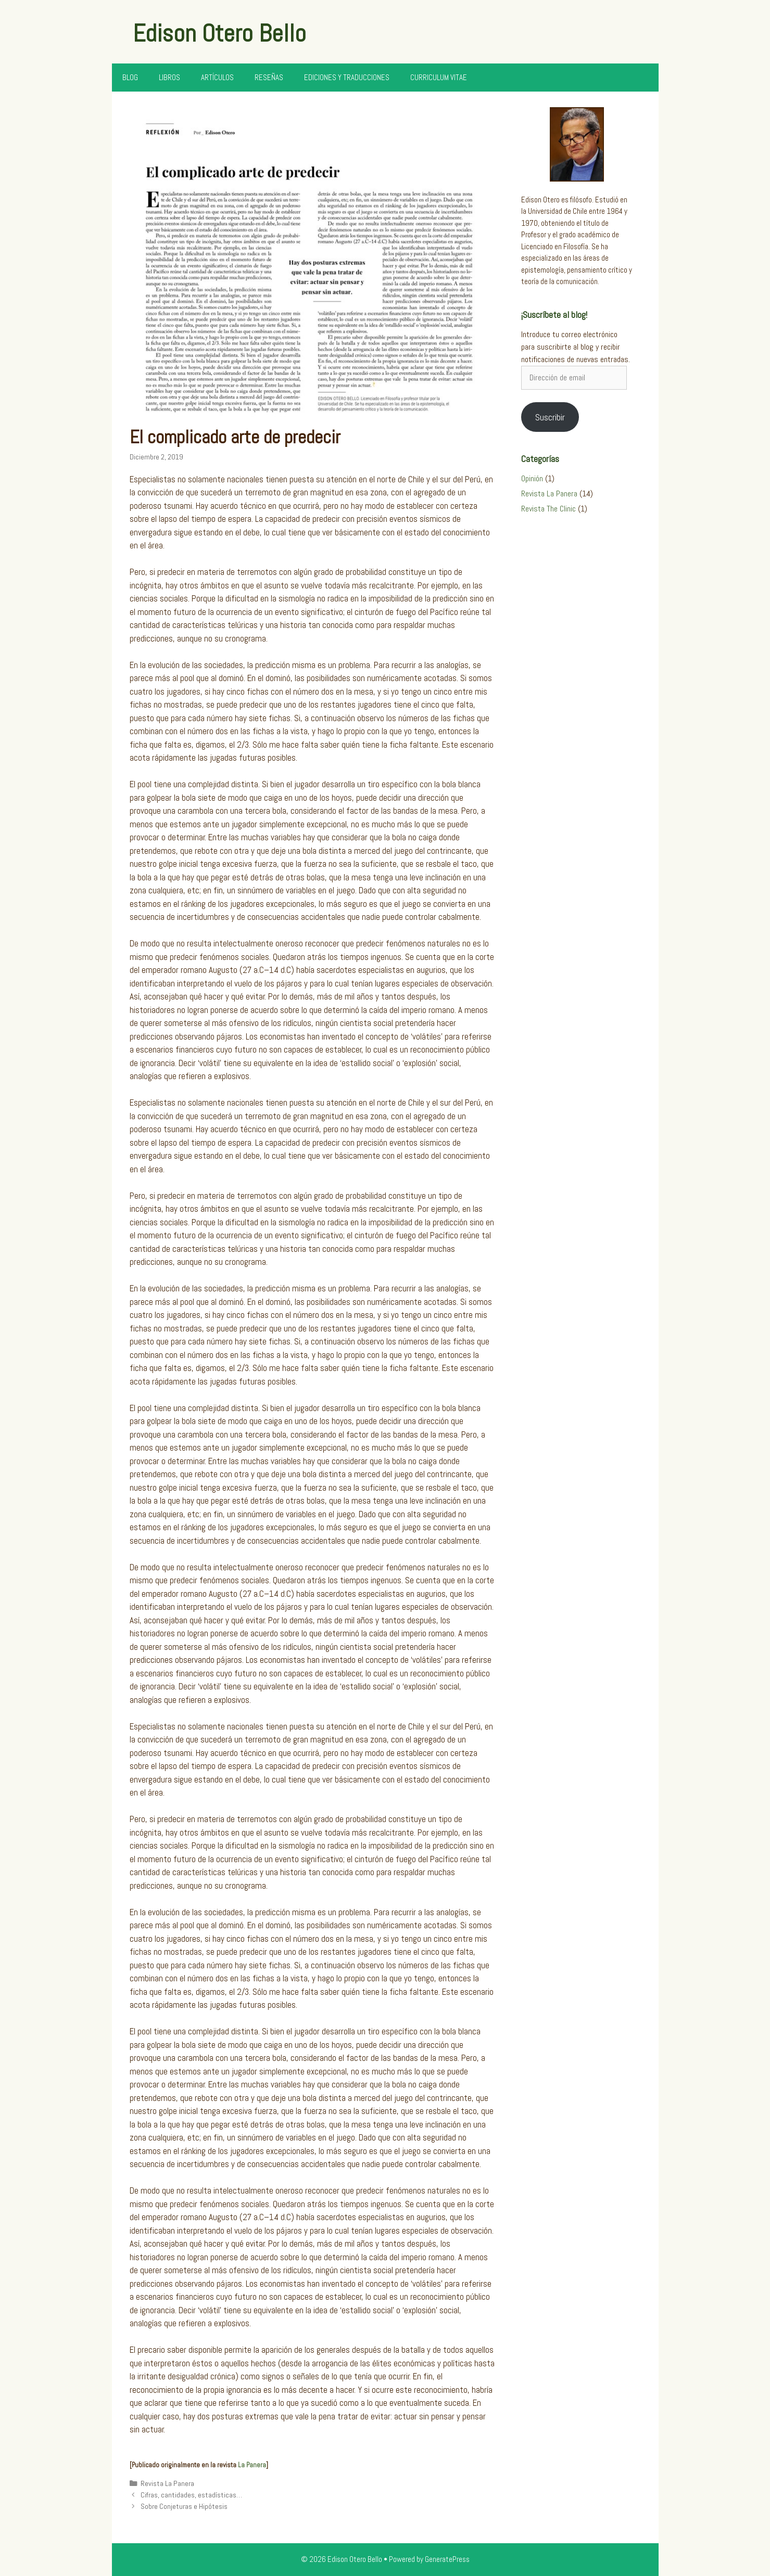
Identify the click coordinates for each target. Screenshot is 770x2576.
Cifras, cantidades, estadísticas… (191, 2495)
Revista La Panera (167, 2483)
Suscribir (550, 417)
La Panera (252, 2464)
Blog (130, 77)
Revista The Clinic (548, 508)
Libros (169, 77)
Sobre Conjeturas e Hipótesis (184, 2506)
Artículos (217, 77)
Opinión (532, 478)
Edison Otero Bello (219, 33)
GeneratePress (447, 2559)
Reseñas (269, 77)
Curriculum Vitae (438, 77)
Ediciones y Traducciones (346, 77)
